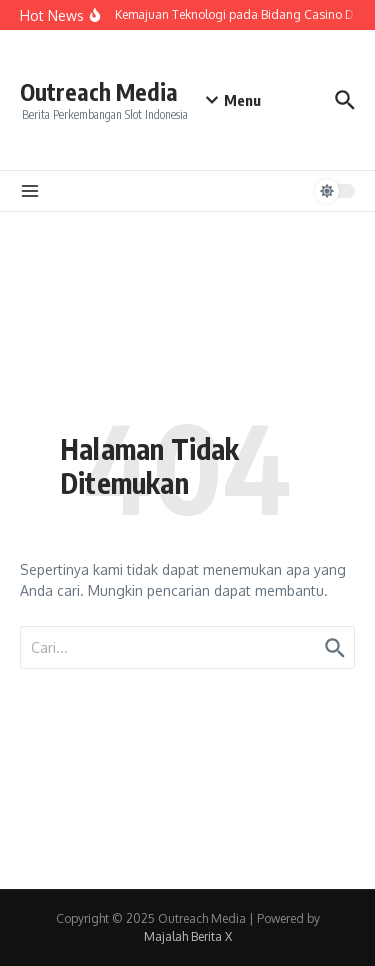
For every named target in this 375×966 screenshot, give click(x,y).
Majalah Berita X (188, 936)
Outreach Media (99, 91)
